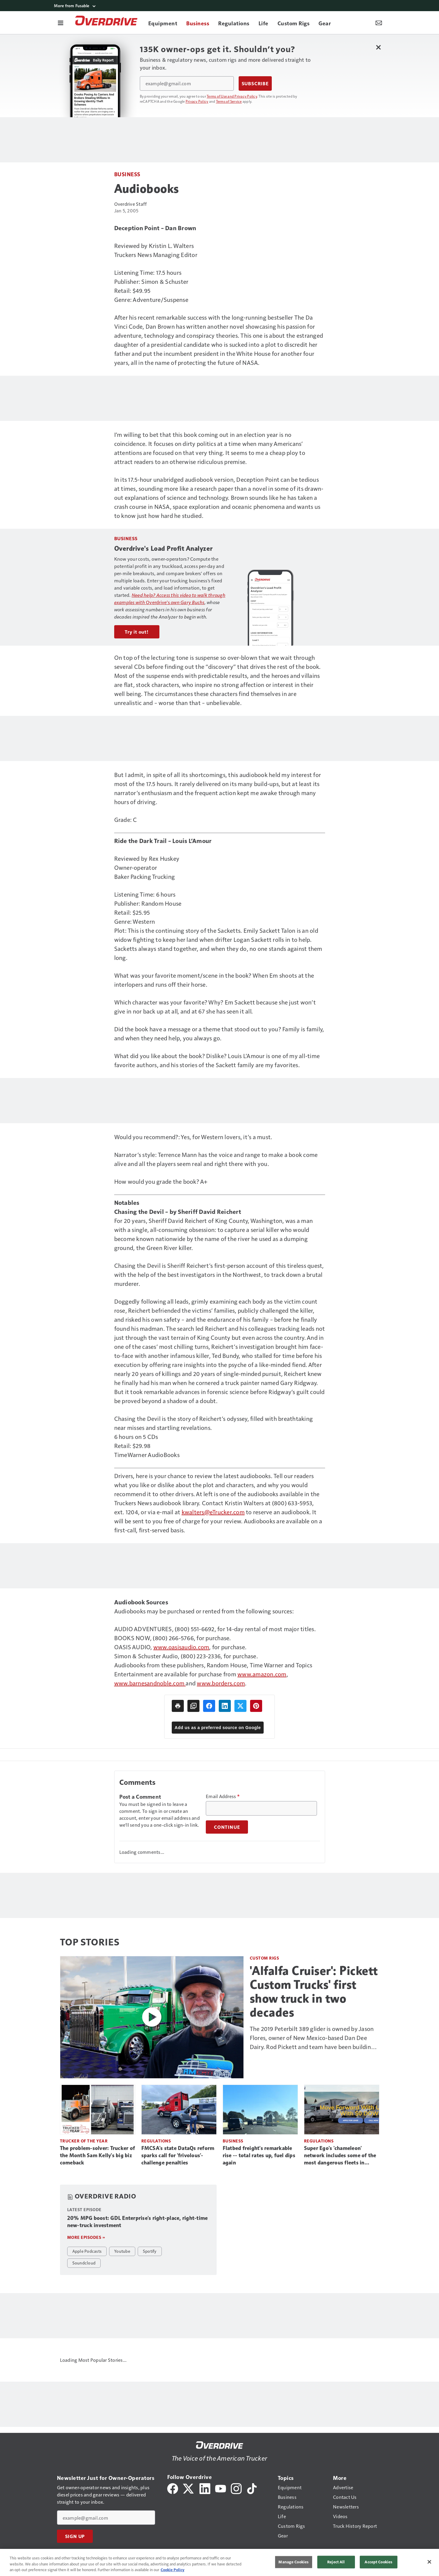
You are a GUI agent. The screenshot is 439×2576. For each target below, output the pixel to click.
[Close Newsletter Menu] (378, 47)
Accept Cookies (378, 2561)
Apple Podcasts (87, 2251)
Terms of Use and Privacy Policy (232, 96)
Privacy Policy (197, 101)
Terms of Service (229, 101)
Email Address (223, 1796)
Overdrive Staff (130, 204)
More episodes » (86, 2237)
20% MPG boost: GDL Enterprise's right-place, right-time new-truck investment (137, 2222)
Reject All (336, 2561)
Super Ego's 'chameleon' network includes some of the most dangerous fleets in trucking (340, 2156)
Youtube (122, 2251)
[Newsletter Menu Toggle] (378, 23)
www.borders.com (221, 1683)
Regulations (156, 2140)
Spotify (150, 2251)
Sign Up (75, 2536)
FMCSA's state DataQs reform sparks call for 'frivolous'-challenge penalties (178, 2155)
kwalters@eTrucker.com (213, 1512)
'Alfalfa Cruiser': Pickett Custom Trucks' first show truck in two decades (314, 1991)
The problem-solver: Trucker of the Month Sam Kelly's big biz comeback (97, 2155)
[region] (219, 2562)
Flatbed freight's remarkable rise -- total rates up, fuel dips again (259, 2155)
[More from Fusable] (219, 5)
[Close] (429, 2561)
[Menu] (60, 23)
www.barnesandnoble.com (150, 1683)
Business (127, 174)
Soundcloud (84, 2262)
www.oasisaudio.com (181, 1647)
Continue (227, 1827)
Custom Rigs (264, 1957)
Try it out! (137, 632)
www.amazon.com (262, 1674)
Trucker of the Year (84, 2140)
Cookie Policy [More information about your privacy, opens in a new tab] (172, 2569)
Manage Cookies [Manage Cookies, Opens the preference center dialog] (293, 2561)
